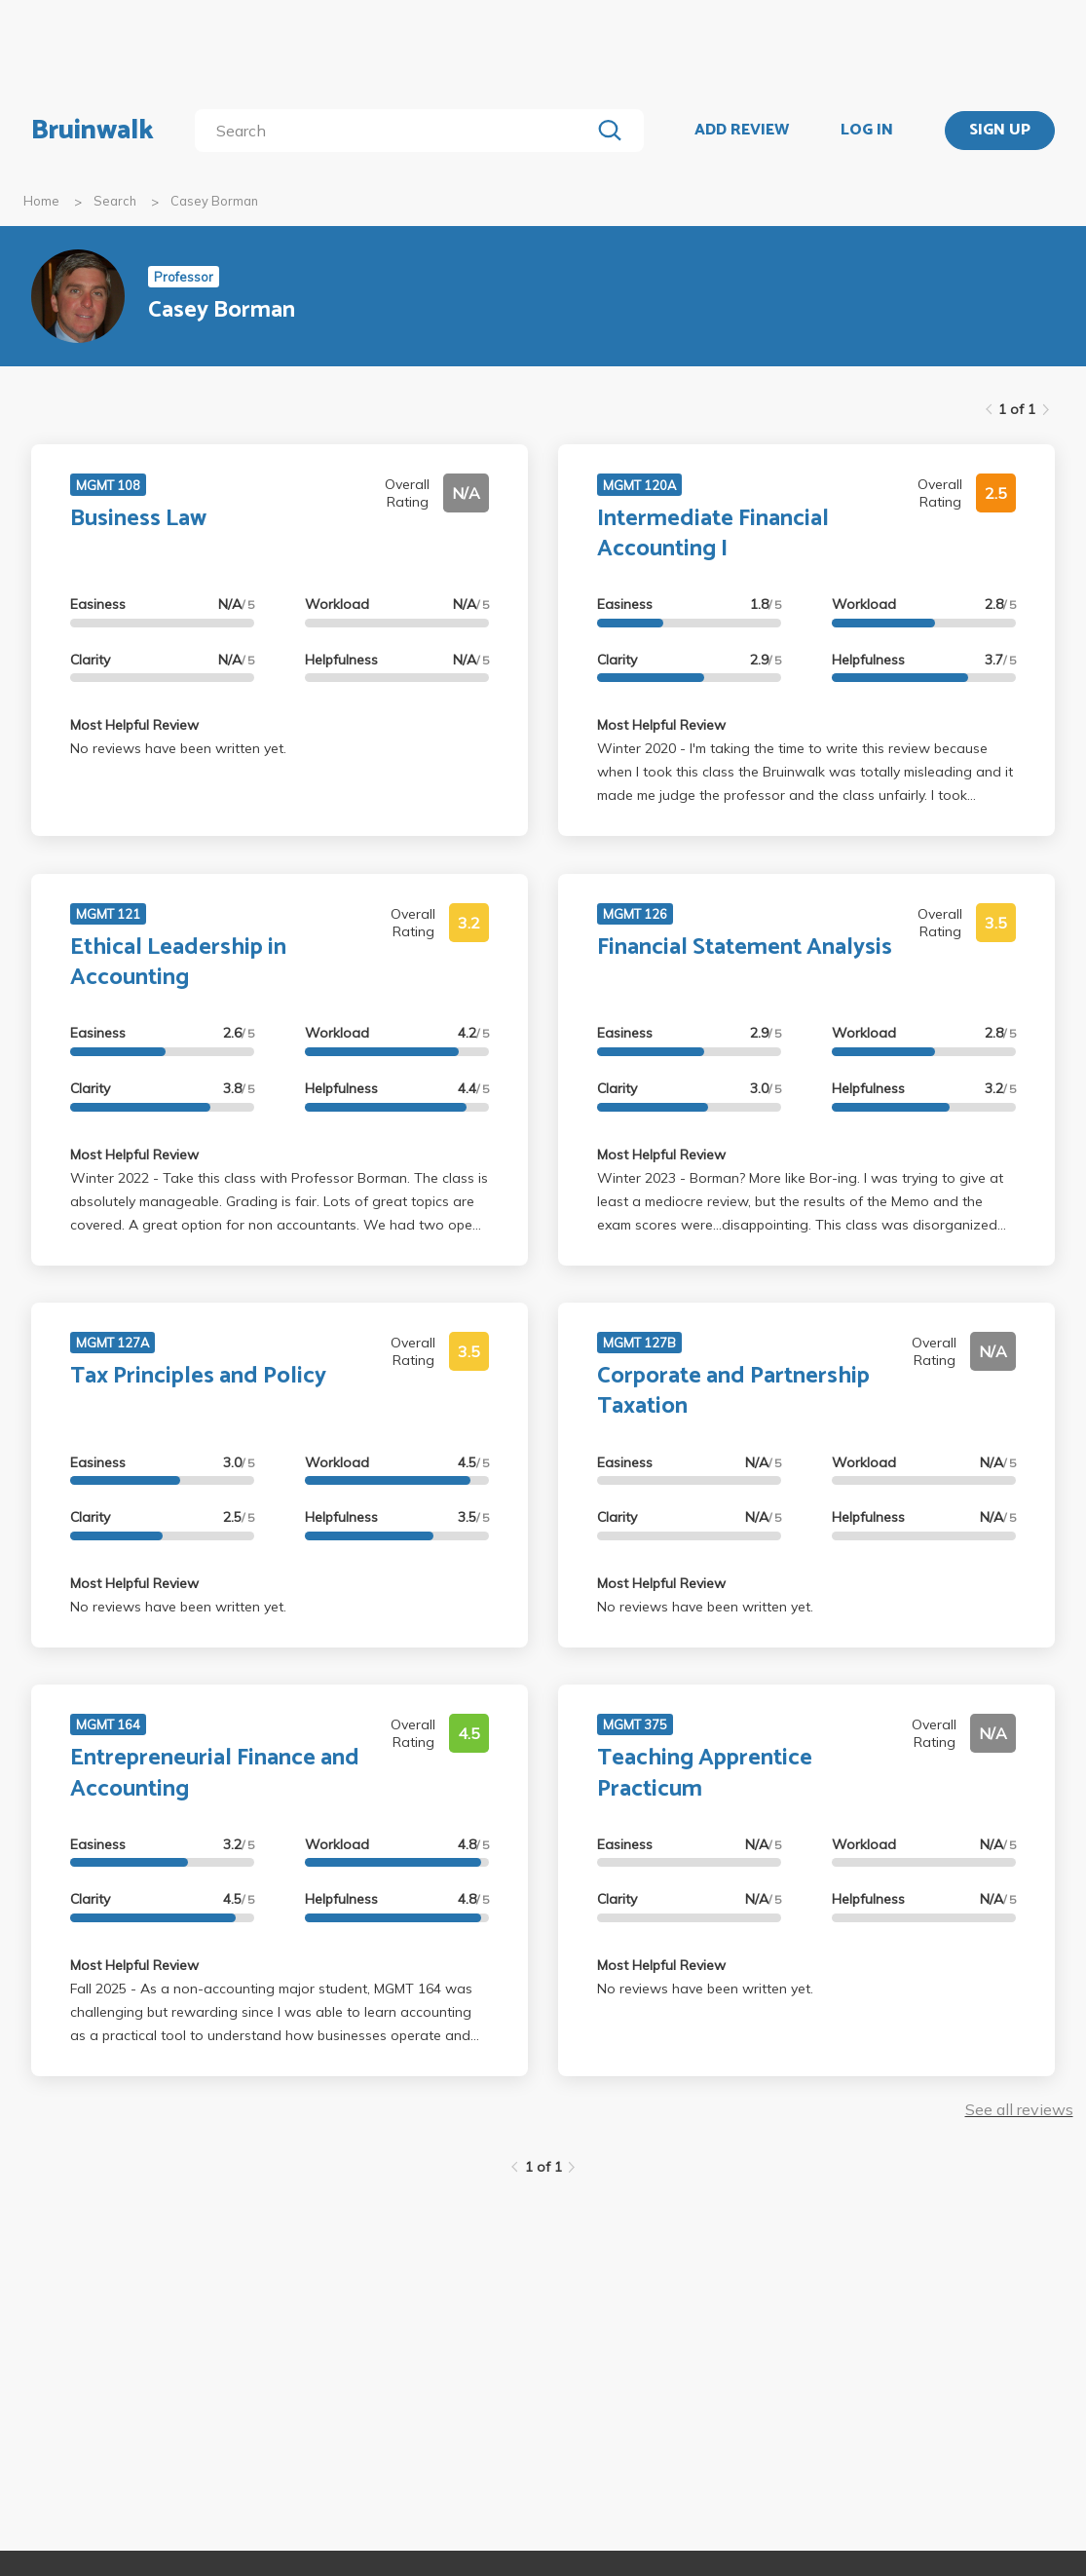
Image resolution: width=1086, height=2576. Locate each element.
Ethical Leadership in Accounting (178, 962)
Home (41, 200)
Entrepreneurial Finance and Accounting (214, 1773)
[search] (396, 130)
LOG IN (867, 130)
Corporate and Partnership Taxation (733, 1391)
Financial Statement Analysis (744, 947)
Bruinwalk (92, 130)
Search (115, 200)
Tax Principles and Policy (198, 1376)
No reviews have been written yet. (178, 748)
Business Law (138, 519)
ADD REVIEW (741, 130)
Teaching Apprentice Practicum (704, 1773)
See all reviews (1019, 2109)
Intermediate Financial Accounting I (713, 534)
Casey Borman (214, 200)
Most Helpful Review (134, 725)
